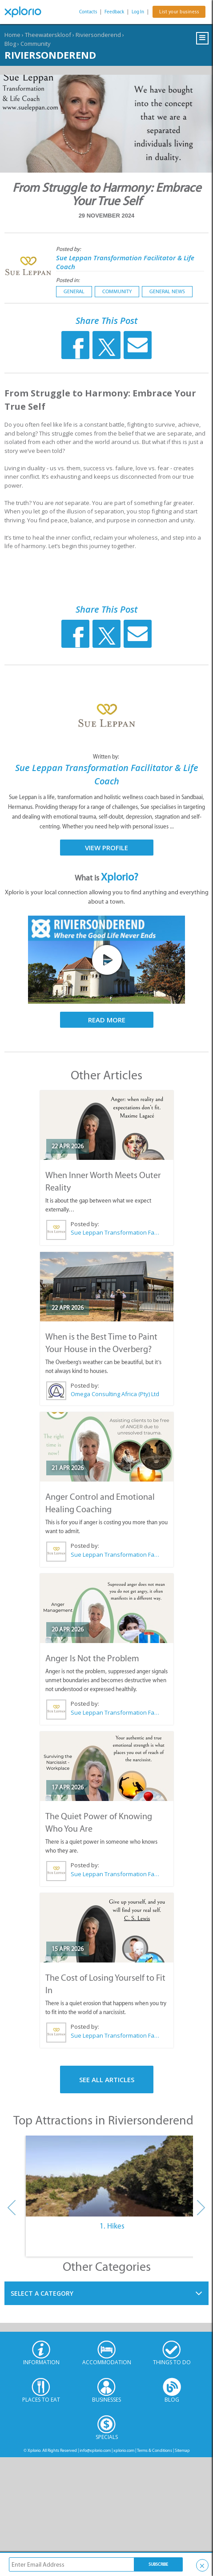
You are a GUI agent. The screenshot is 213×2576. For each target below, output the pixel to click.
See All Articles (106, 2079)
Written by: (107, 756)
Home (12, 35)
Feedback (114, 12)
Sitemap (182, 2450)
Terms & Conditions (154, 2450)
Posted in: (68, 280)
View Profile (106, 847)
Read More (106, 1019)
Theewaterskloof (48, 35)
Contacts (88, 12)
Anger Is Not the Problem (92, 1658)
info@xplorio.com (95, 2450)
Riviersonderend (98, 35)
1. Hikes (112, 2225)
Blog (10, 44)
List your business (179, 12)
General (74, 291)
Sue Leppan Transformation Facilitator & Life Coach (115, 1232)
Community (35, 44)
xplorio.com (123, 2450)
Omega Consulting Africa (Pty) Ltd (115, 1394)
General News (167, 291)
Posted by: (69, 249)
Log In (138, 12)
